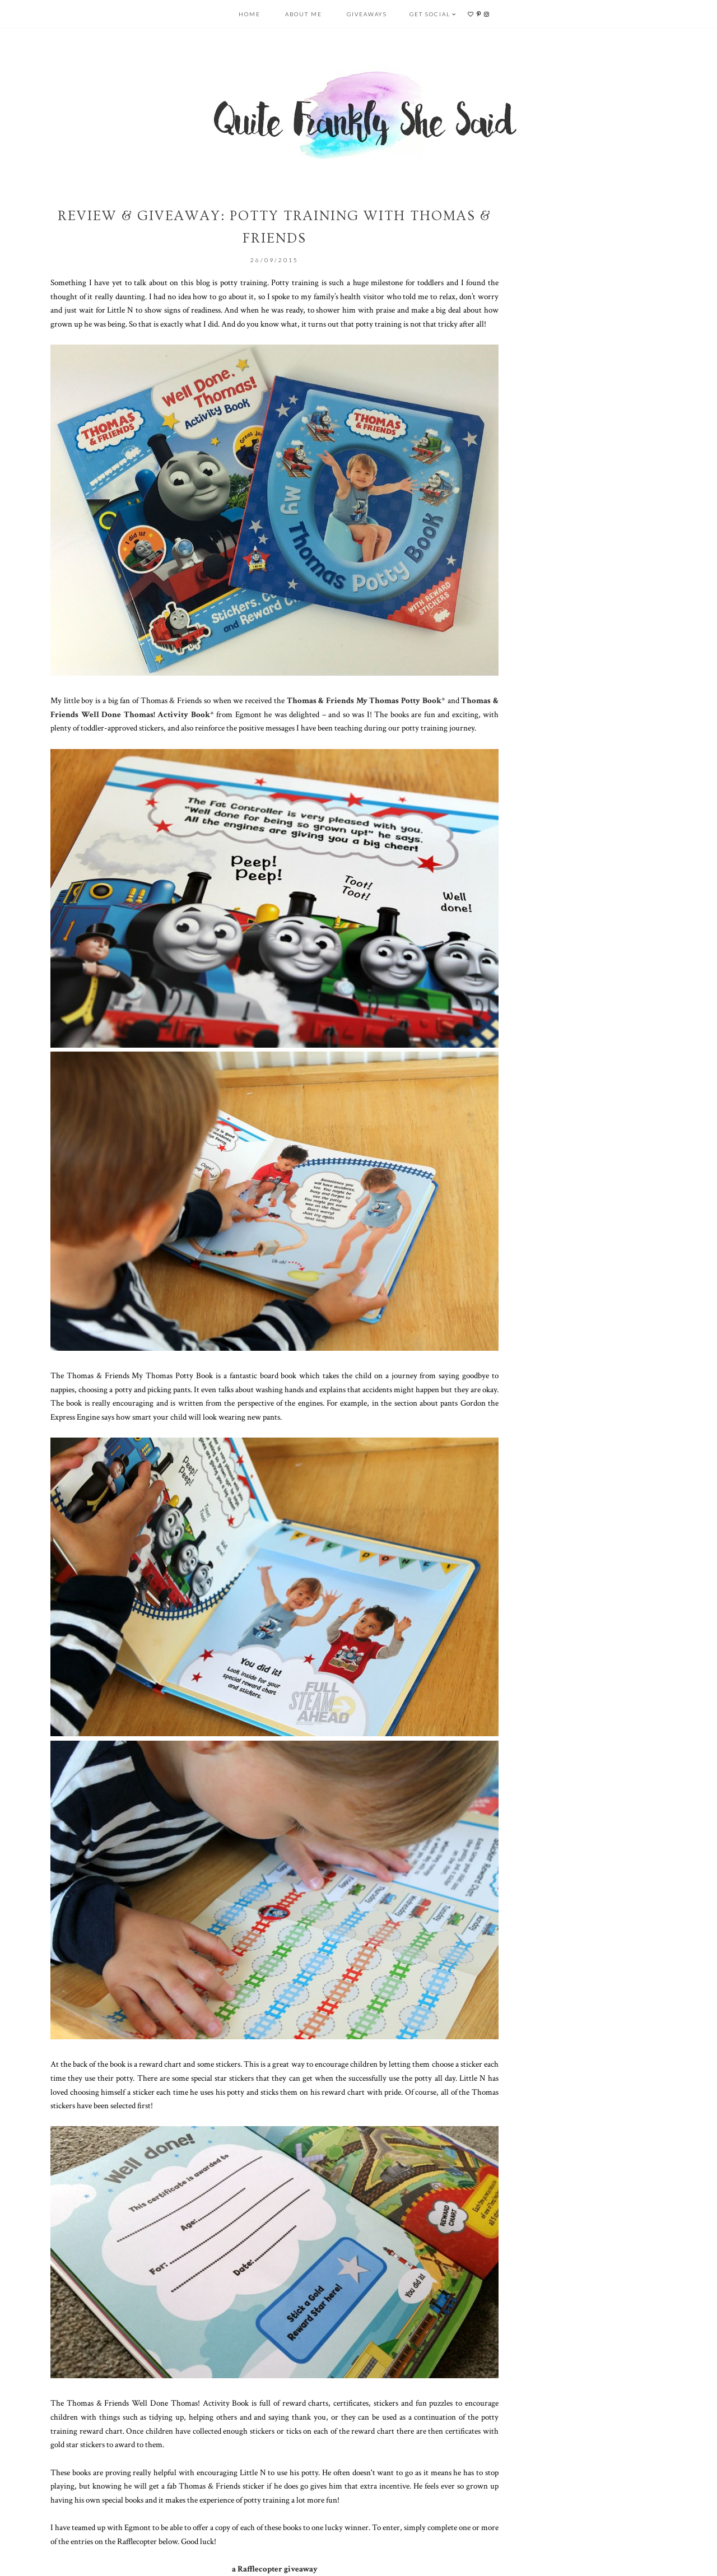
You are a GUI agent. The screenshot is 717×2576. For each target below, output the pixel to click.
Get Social (429, 14)
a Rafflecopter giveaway (275, 2568)
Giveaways (367, 14)
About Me (303, 14)
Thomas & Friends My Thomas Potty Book (364, 700)
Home (249, 14)
